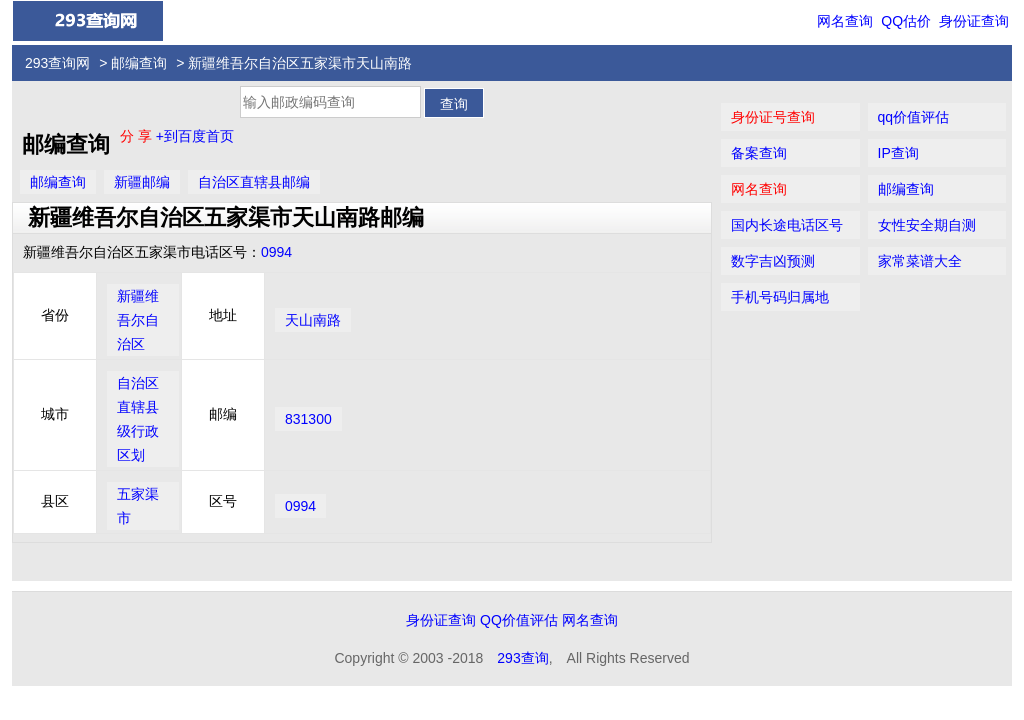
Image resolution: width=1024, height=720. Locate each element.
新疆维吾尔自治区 (138, 320)
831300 (308, 419)
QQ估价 (906, 21)
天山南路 (313, 320)
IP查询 (898, 153)
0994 (276, 252)
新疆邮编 (142, 182)
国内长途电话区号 (787, 225)
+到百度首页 (195, 136)
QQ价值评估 (519, 620)
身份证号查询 (773, 117)
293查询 (522, 658)
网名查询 (845, 21)
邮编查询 (139, 63)
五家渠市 (138, 506)
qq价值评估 (914, 117)
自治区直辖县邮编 (254, 182)
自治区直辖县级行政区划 (138, 419)
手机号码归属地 (780, 297)
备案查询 (759, 153)
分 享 (138, 136)
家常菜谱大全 (920, 261)
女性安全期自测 (927, 225)
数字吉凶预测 (773, 261)
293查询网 (57, 63)
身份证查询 (974, 21)
